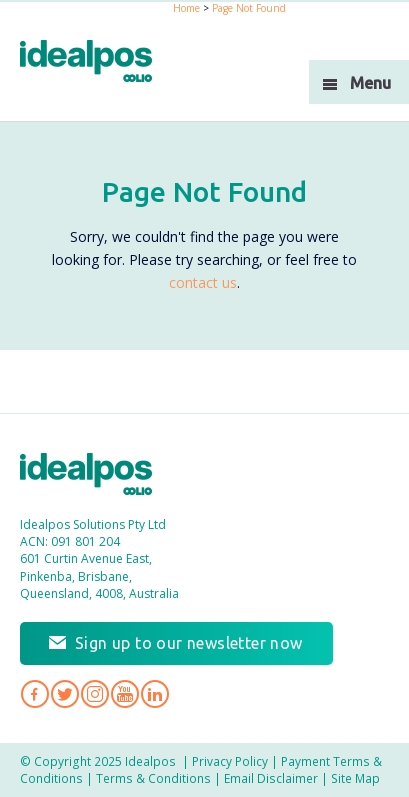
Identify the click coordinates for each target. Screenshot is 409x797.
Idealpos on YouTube (125, 694)
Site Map (355, 778)
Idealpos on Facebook (35, 694)
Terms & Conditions (153, 778)
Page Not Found (249, 8)
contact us (203, 282)
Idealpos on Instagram (95, 694)
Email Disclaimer (271, 778)
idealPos (96, 63)
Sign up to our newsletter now (189, 643)
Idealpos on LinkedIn (155, 694)
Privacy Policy (230, 761)
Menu (370, 83)
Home (186, 8)
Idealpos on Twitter (65, 694)
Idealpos (96, 476)
